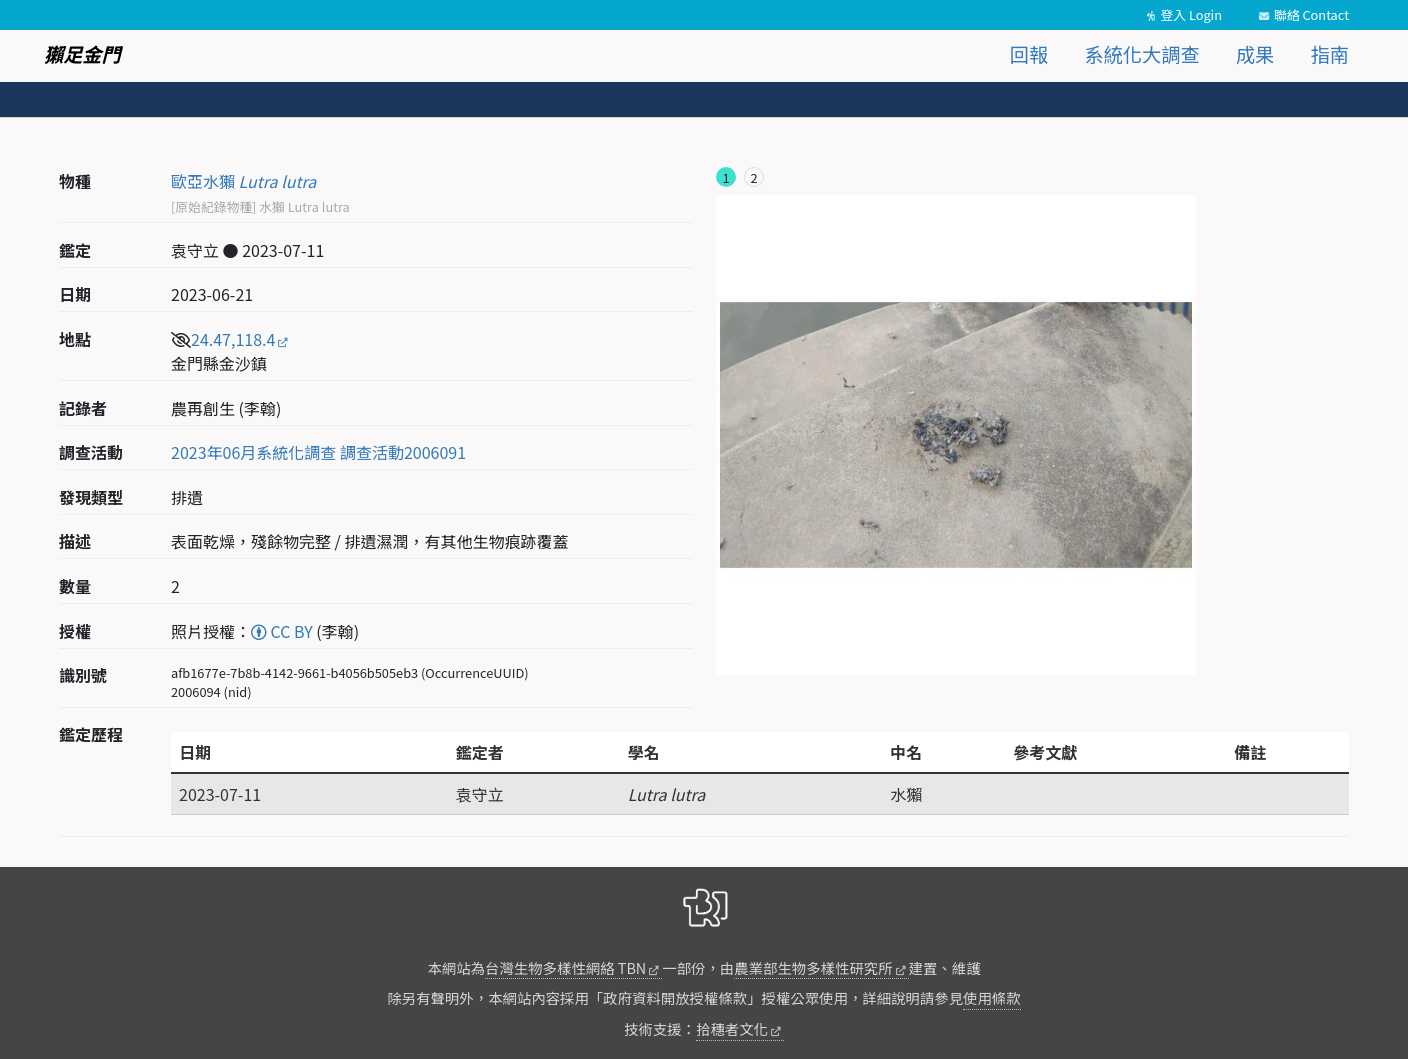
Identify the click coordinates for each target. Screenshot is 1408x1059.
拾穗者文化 (732, 1028)
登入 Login (1191, 14)
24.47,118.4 (233, 339)
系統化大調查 (1142, 54)
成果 (1255, 54)
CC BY (282, 631)
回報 (1029, 54)
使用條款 (992, 997)
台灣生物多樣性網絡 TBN (565, 967)
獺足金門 (82, 54)
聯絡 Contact (1311, 14)
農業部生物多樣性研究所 (813, 967)
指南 (1330, 54)
